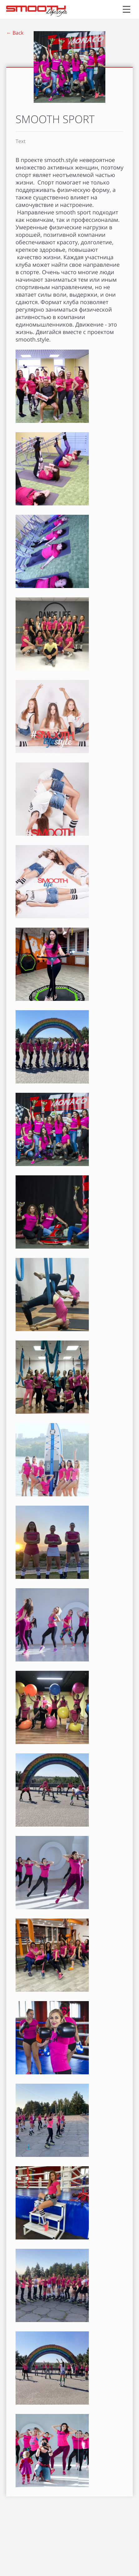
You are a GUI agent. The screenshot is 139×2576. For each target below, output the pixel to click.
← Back (14, 32)
